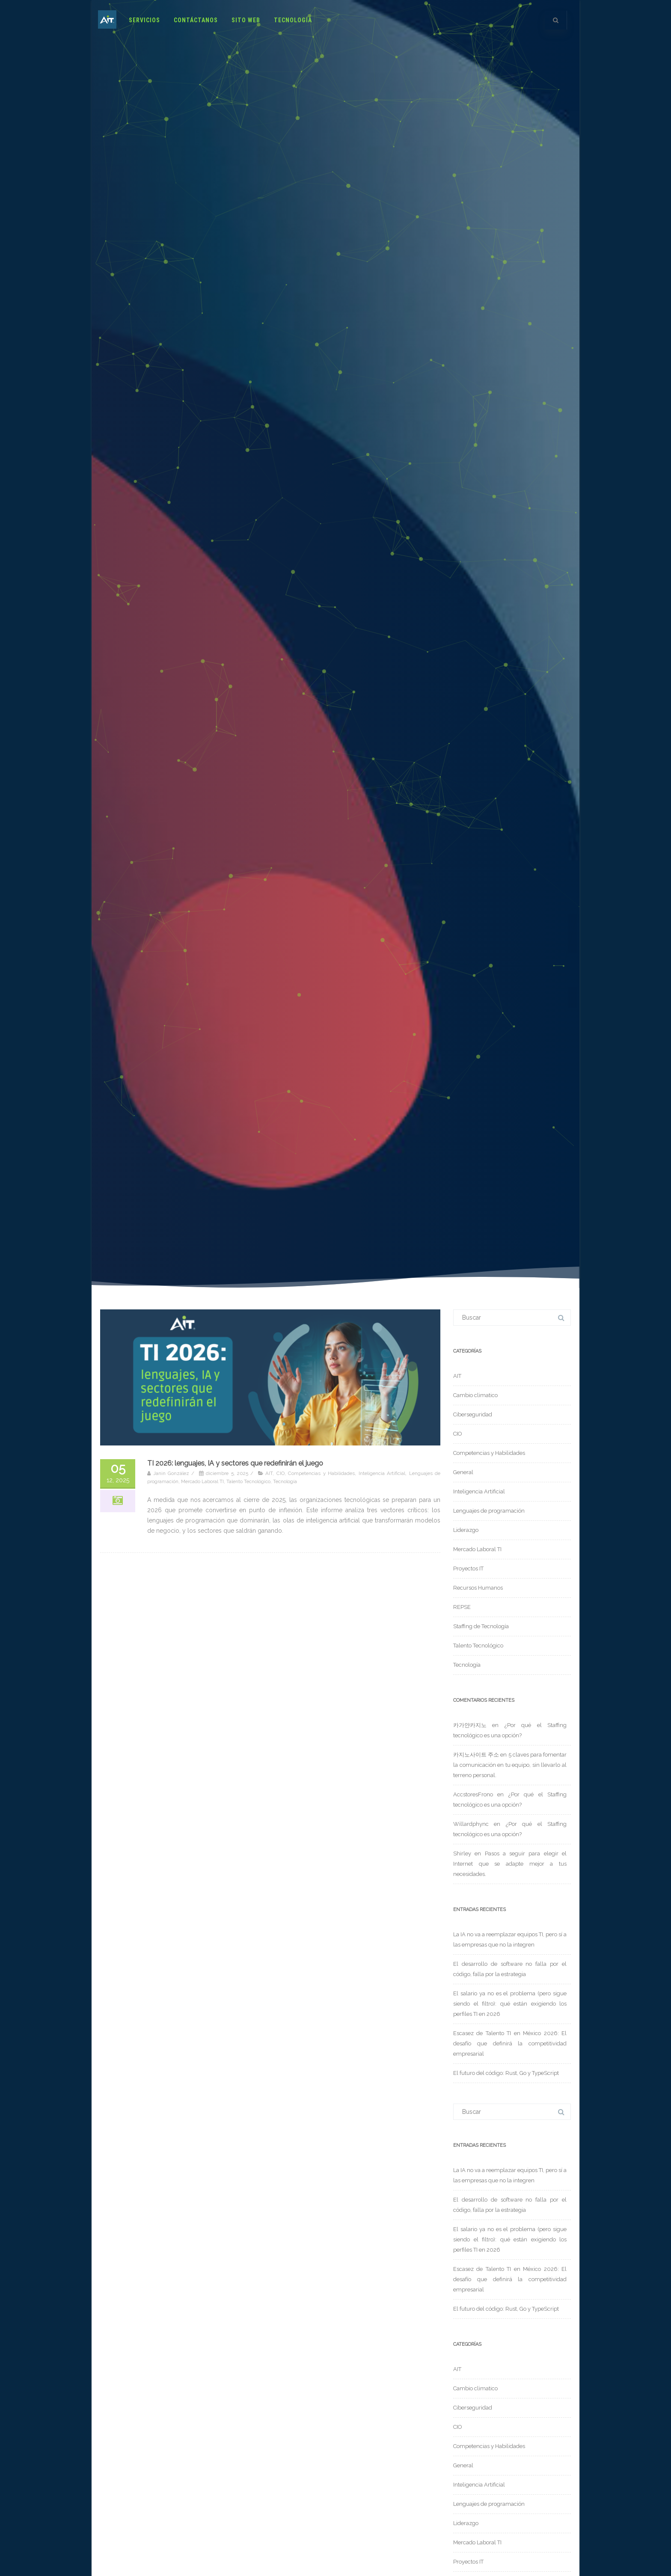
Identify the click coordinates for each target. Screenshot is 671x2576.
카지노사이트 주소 (476, 1754)
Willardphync (471, 1824)
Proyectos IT (468, 1568)
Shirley (462, 1853)
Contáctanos (196, 20)
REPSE (462, 1607)
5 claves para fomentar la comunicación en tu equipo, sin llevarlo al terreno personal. (510, 1764)
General (463, 1472)
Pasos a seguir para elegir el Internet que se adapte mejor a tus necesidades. (510, 1863)
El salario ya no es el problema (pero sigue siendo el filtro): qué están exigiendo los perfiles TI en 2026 (510, 2003)
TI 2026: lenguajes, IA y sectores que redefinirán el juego (235, 1463)
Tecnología (293, 20)
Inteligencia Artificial (382, 1473)
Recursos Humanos (478, 1588)
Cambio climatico (475, 1395)
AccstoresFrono (473, 1794)
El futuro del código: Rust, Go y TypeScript (506, 2073)
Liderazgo (465, 1530)
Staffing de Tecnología (481, 1626)
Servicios (144, 20)
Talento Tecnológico (248, 1481)
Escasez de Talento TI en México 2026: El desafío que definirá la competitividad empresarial (510, 2043)
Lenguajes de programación (489, 1511)
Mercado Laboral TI (202, 1481)
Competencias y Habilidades (321, 1473)
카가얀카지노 (470, 1725)
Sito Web (246, 20)
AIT (269, 1473)
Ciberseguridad (472, 1414)
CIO (280, 1473)
